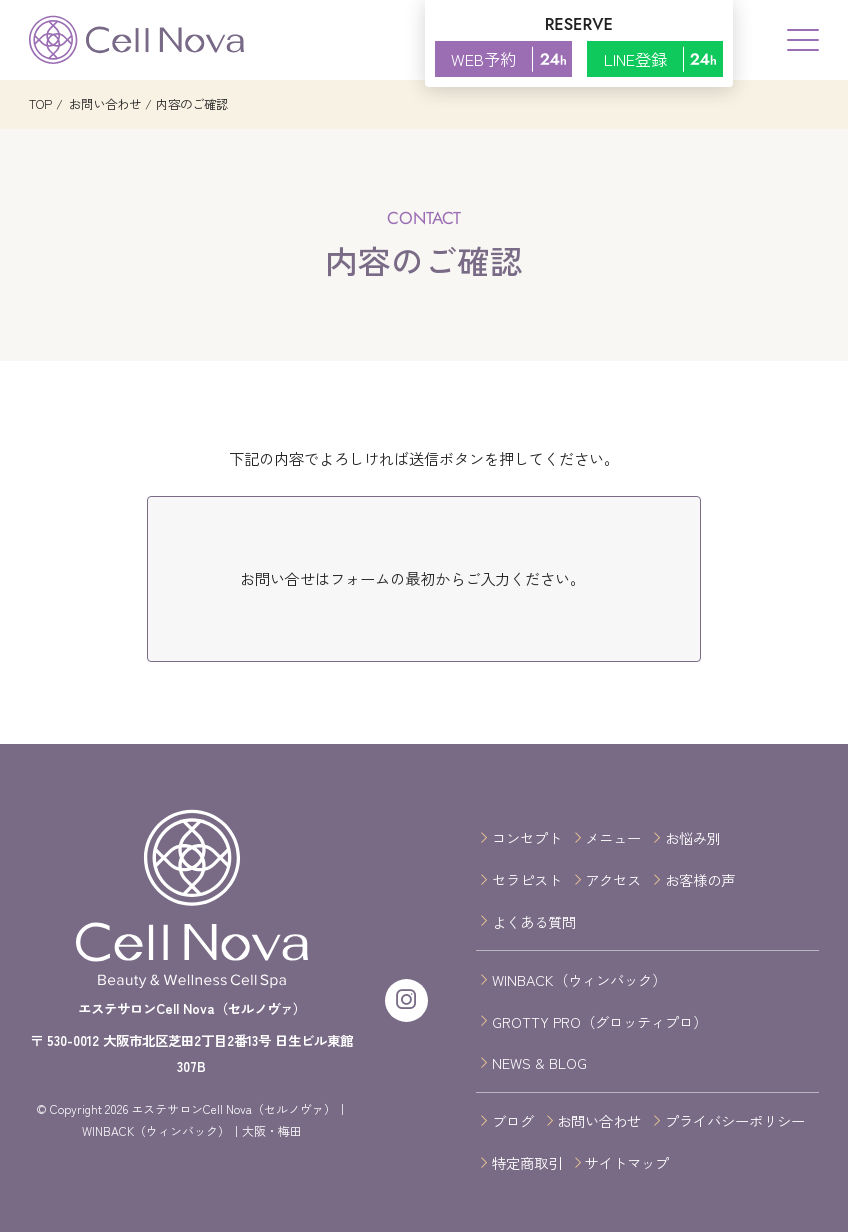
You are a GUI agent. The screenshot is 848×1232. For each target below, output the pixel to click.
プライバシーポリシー (735, 1120)
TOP (40, 104)
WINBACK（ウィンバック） (579, 979)
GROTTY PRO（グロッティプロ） (599, 1021)
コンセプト (527, 837)
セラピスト (527, 879)
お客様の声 (700, 879)
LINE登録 (663, 59)
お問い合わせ (103, 104)
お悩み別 (693, 837)
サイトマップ (627, 1162)
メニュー (613, 837)
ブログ (513, 1120)
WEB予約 (511, 59)
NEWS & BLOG (539, 1062)
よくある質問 (534, 921)
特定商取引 (527, 1162)
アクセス (613, 879)
